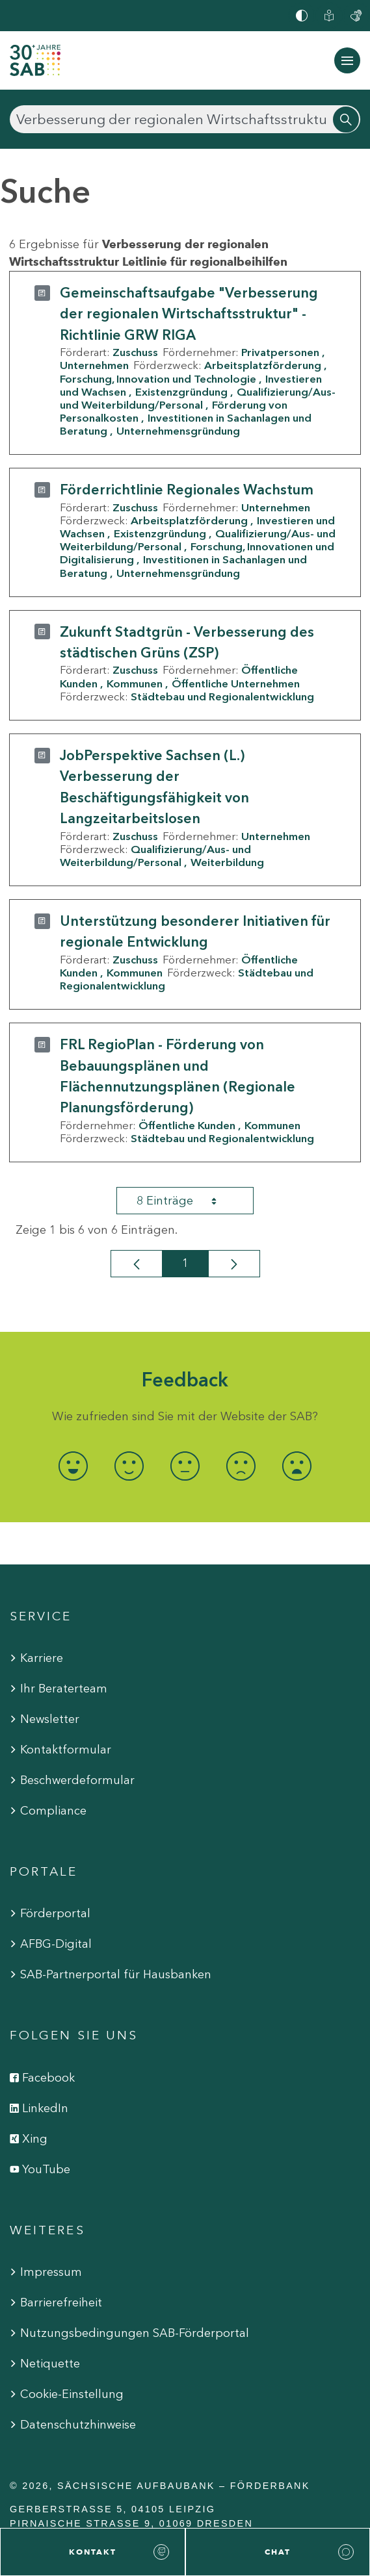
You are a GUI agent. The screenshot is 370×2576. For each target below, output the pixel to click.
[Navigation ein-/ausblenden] (347, 60)
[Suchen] (185, 119)
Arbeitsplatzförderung (262, 365)
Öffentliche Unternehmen (236, 683)
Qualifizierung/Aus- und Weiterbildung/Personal (198, 398)
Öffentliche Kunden (187, 1125)
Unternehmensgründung (178, 430)
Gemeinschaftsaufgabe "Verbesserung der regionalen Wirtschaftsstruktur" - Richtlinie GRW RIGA (189, 314)
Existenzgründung (181, 391)
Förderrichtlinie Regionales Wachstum (186, 489)
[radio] (73, 1466)
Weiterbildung (227, 862)
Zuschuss (135, 352)
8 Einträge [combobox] (188, 1201)
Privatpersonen (280, 352)
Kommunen (135, 683)
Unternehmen (94, 365)
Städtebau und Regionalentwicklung (222, 696)
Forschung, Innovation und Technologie (158, 378)
